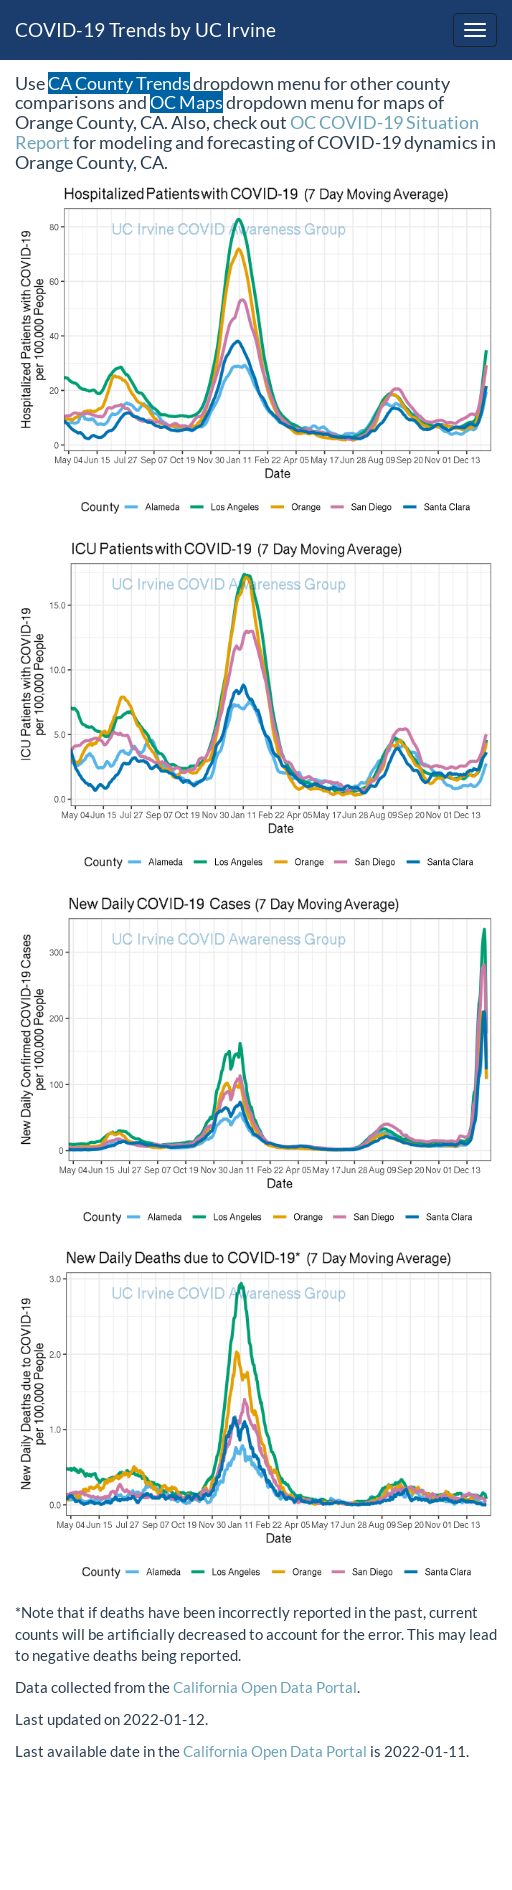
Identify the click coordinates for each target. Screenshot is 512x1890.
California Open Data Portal (265, 1687)
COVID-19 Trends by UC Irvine (145, 29)
